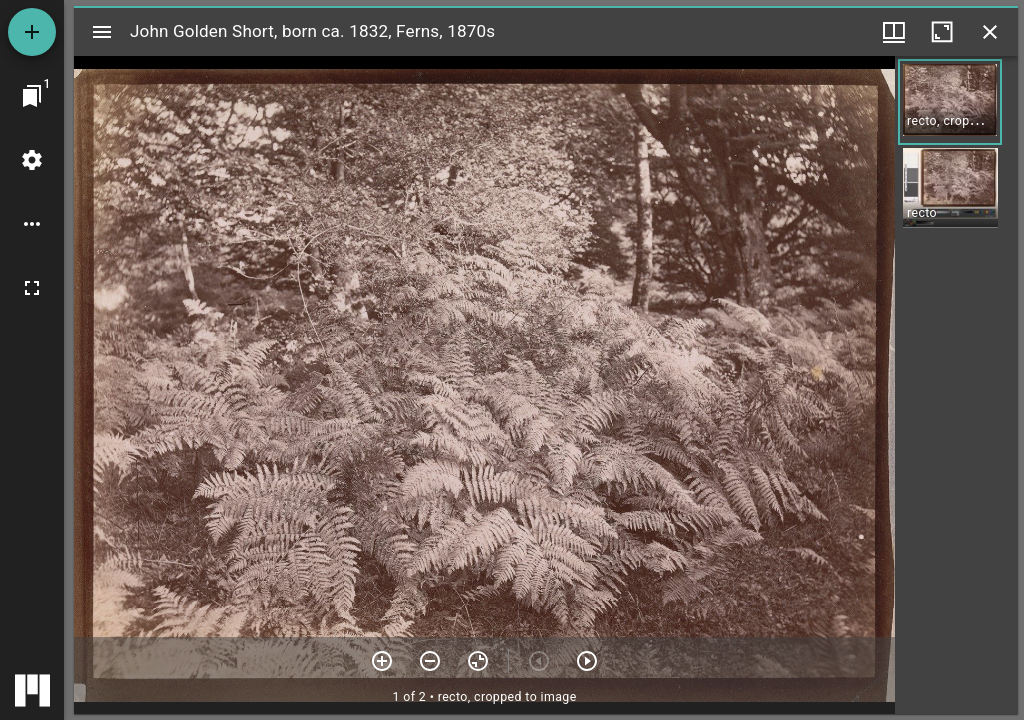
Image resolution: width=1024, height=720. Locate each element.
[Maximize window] (942, 32)
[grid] (956, 385)
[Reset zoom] (478, 661)
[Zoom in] (382, 661)
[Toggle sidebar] (102, 32)
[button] (950, 102)
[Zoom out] (430, 661)
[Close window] (990, 32)
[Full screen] (32, 288)
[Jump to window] (32, 96)
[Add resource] (32, 32)
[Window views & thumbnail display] (894, 32)
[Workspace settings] (32, 160)
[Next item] (587, 661)
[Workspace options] (32, 224)
